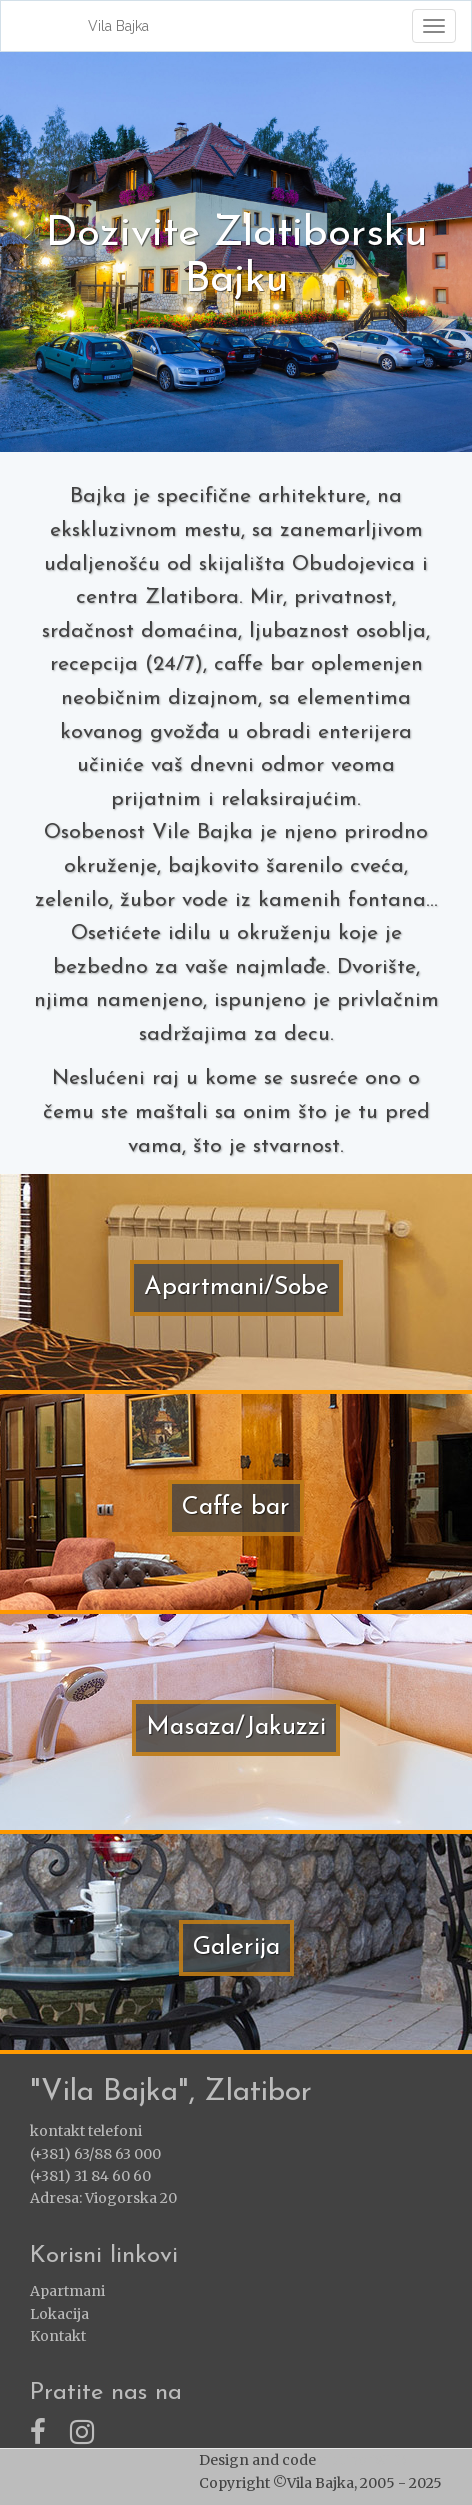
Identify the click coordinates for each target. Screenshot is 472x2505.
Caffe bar (236, 1507)
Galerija (236, 1947)
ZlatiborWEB (363, 2460)
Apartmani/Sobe (236, 1287)
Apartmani (67, 2291)
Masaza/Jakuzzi (236, 1727)
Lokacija (59, 2314)
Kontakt (58, 2336)
